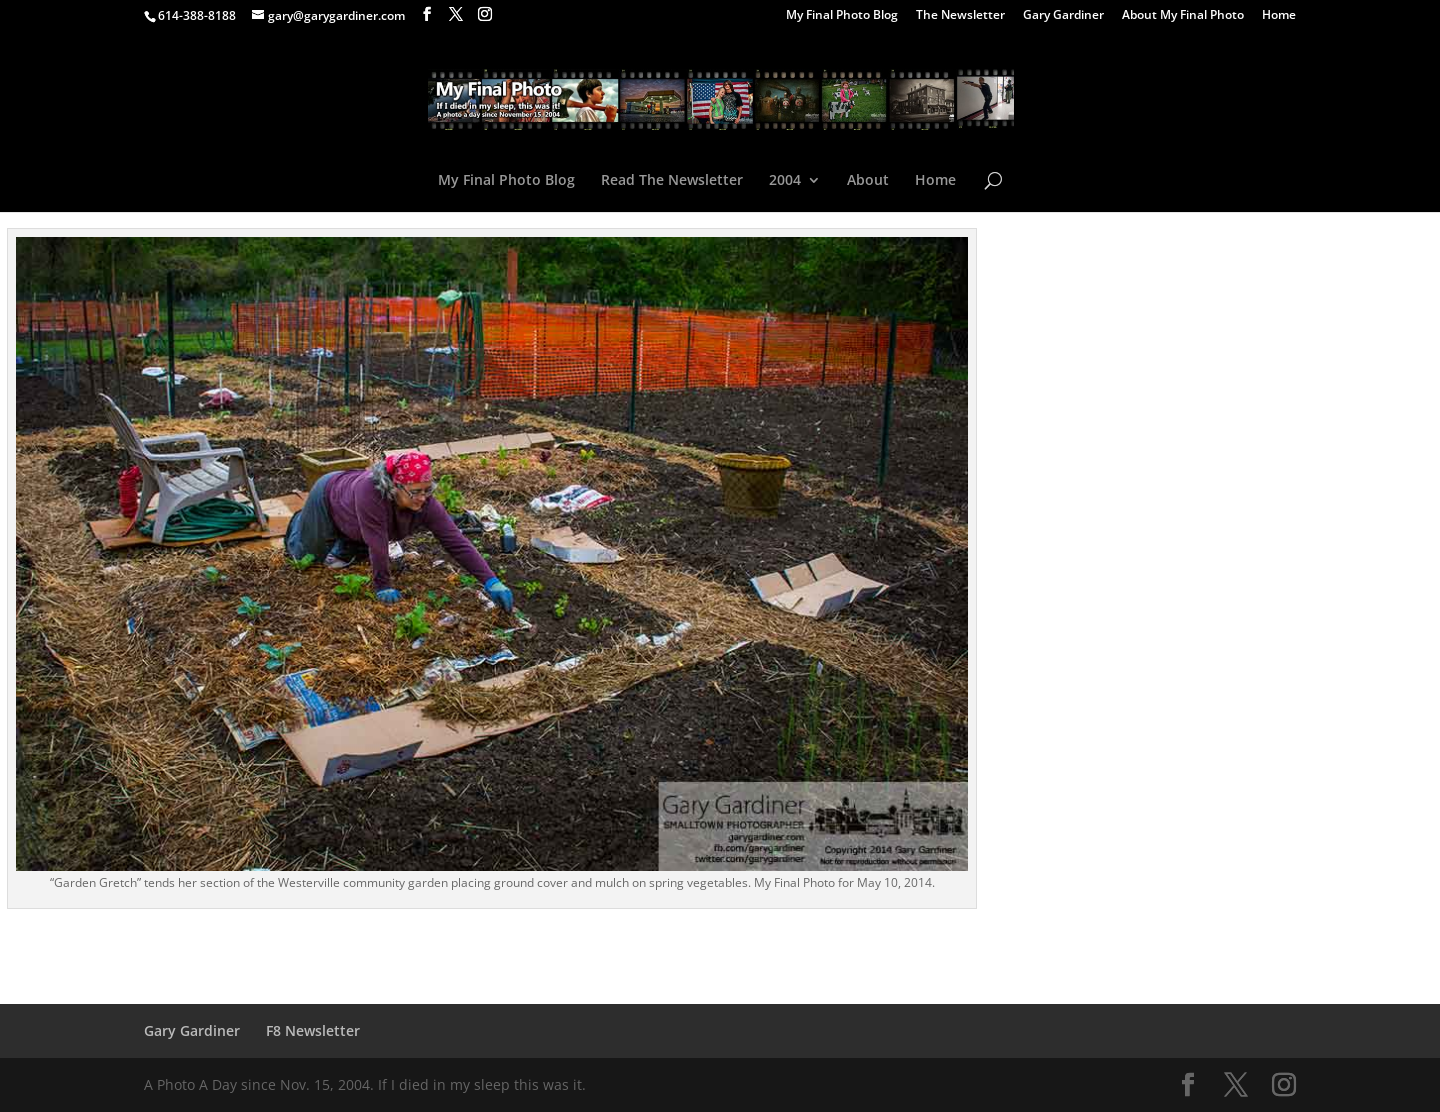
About (868, 181)
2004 (785, 181)
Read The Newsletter (672, 181)
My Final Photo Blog (842, 16)
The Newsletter (960, 16)
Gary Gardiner (1063, 16)
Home (1279, 16)
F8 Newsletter (313, 1030)
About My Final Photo (1183, 16)
